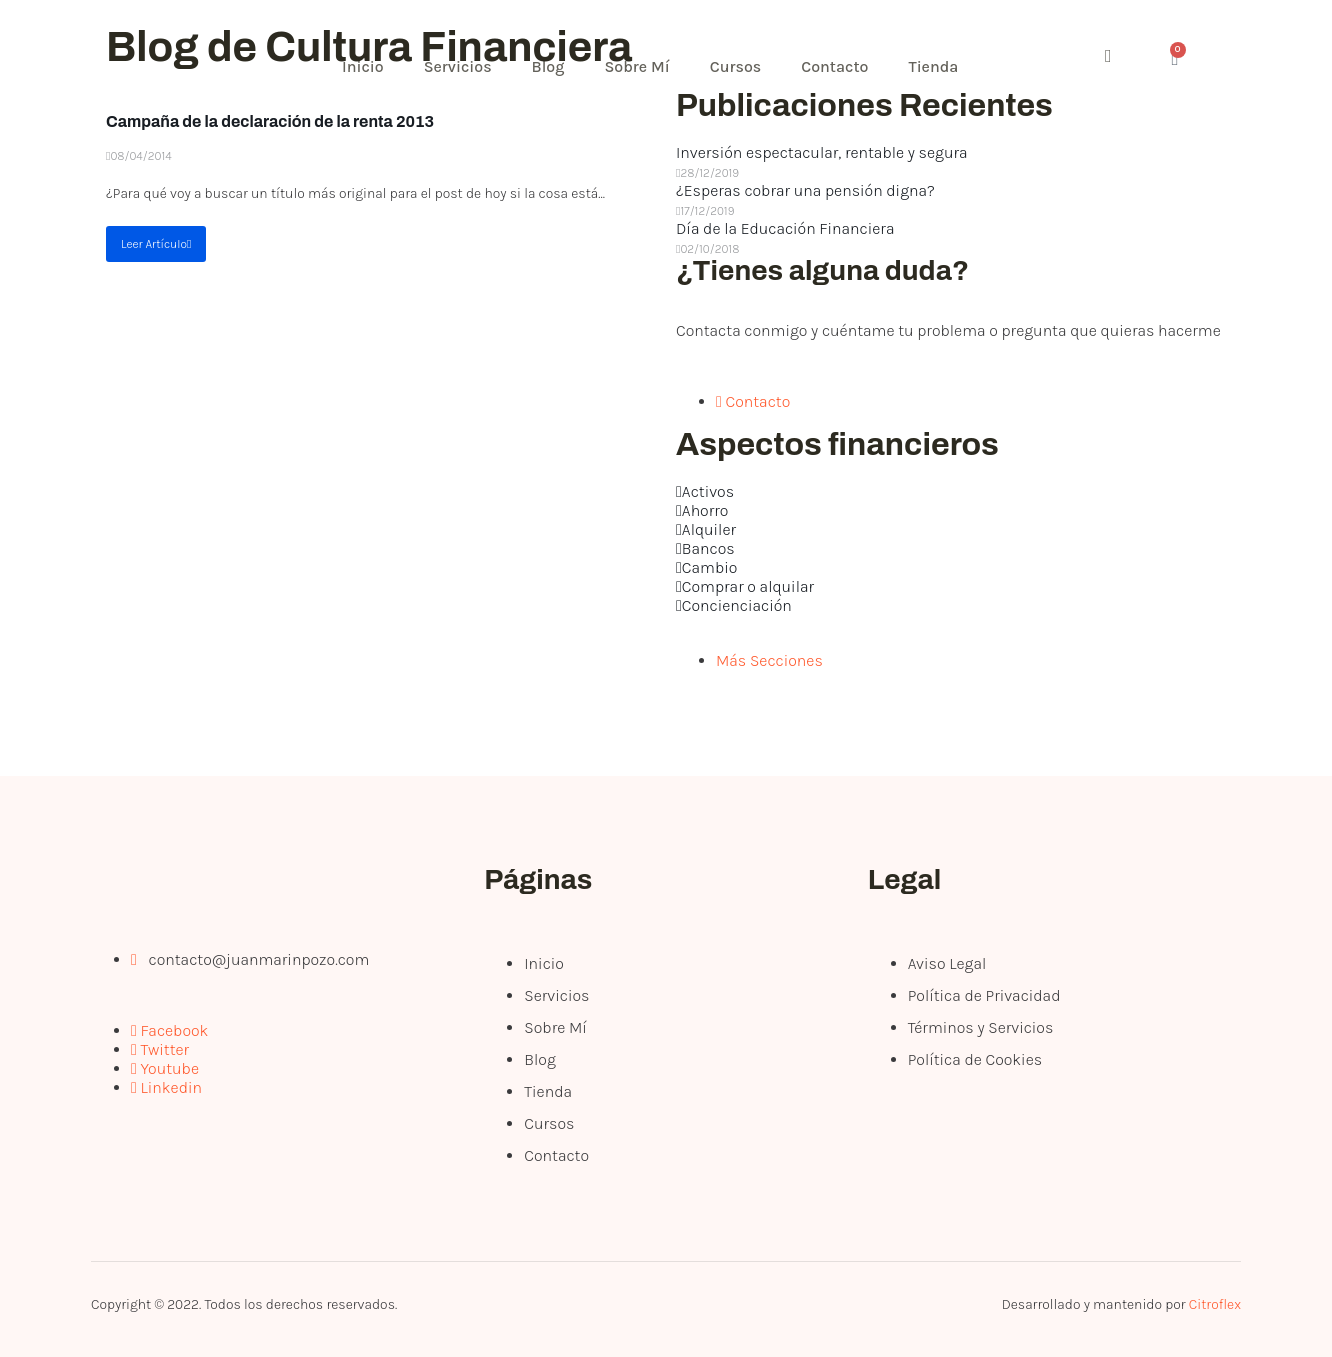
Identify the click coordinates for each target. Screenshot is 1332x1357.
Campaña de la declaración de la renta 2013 (270, 121)
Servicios (458, 66)
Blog (548, 66)
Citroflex (1215, 1304)
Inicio (363, 66)
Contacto (834, 66)
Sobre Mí (636, 66)
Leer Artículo (156, 244)
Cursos (736, 66)
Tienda (933, 66)
